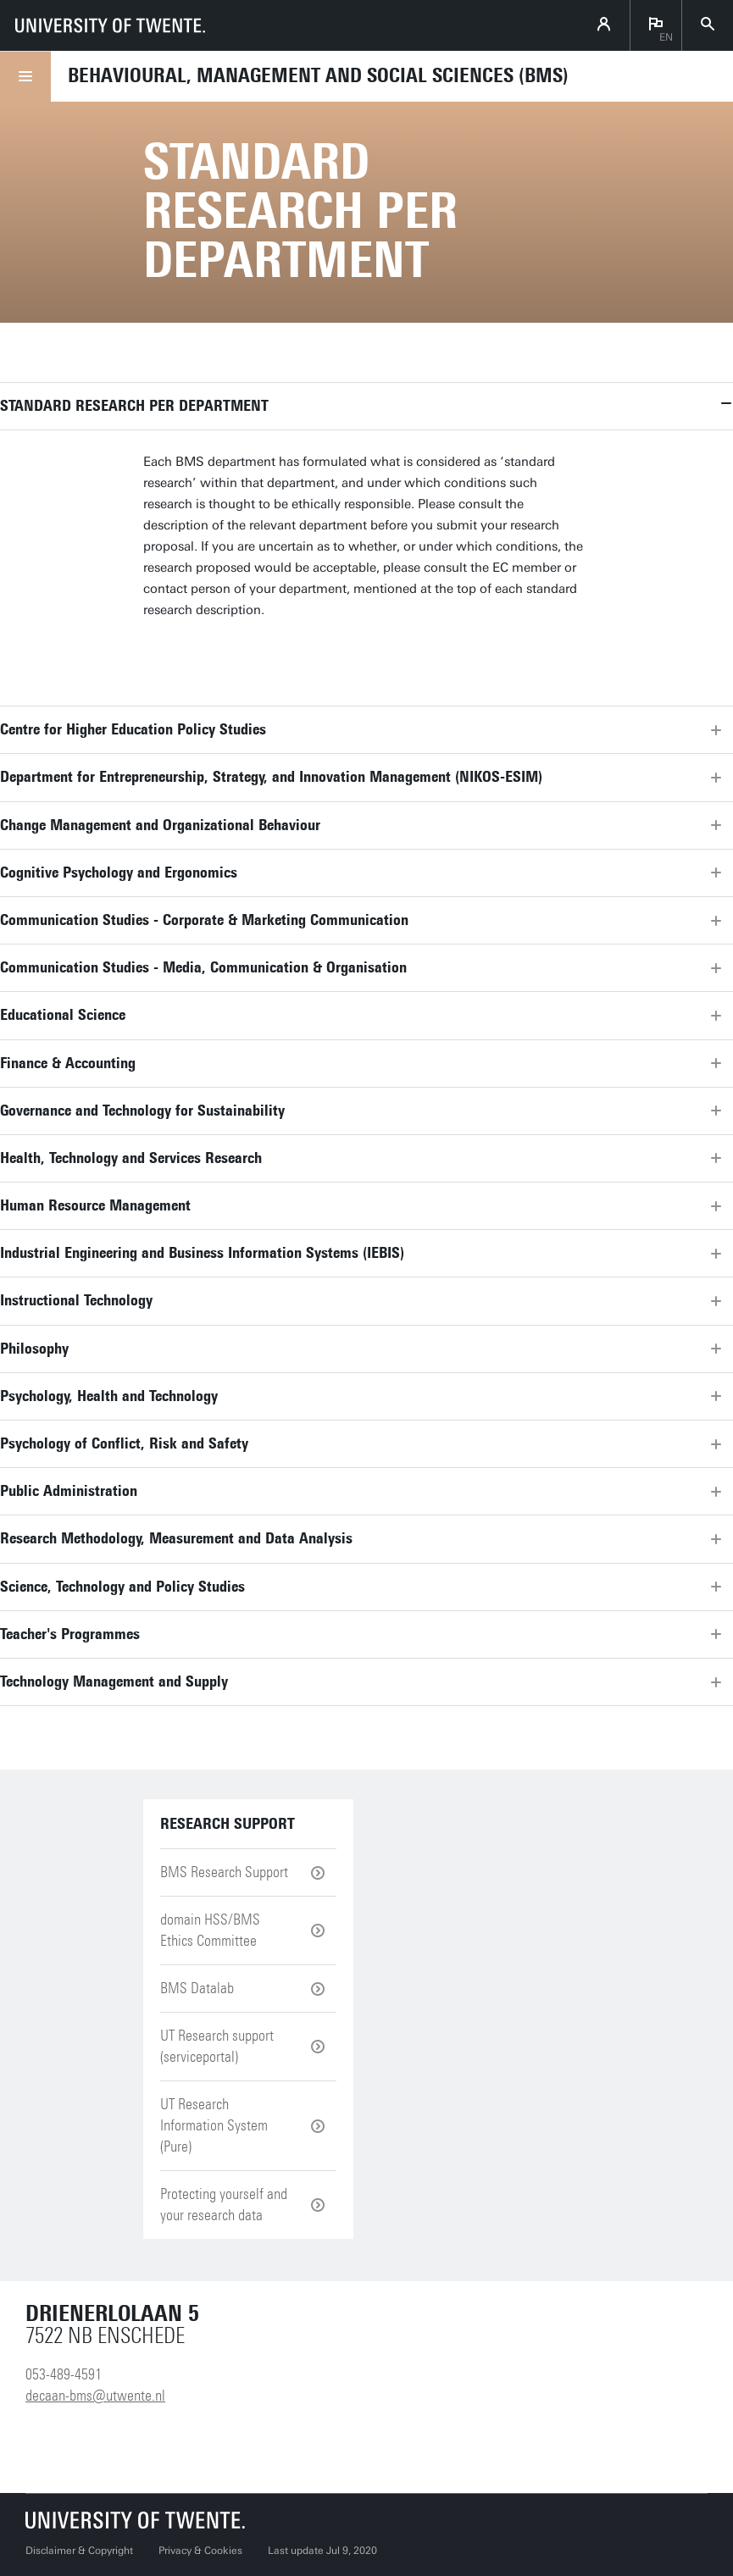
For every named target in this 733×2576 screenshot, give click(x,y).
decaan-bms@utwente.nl (95, 2395)
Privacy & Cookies (200, 2551)
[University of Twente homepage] (110, 25)
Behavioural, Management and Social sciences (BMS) (318, 75)
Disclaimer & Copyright (79, 2551)
